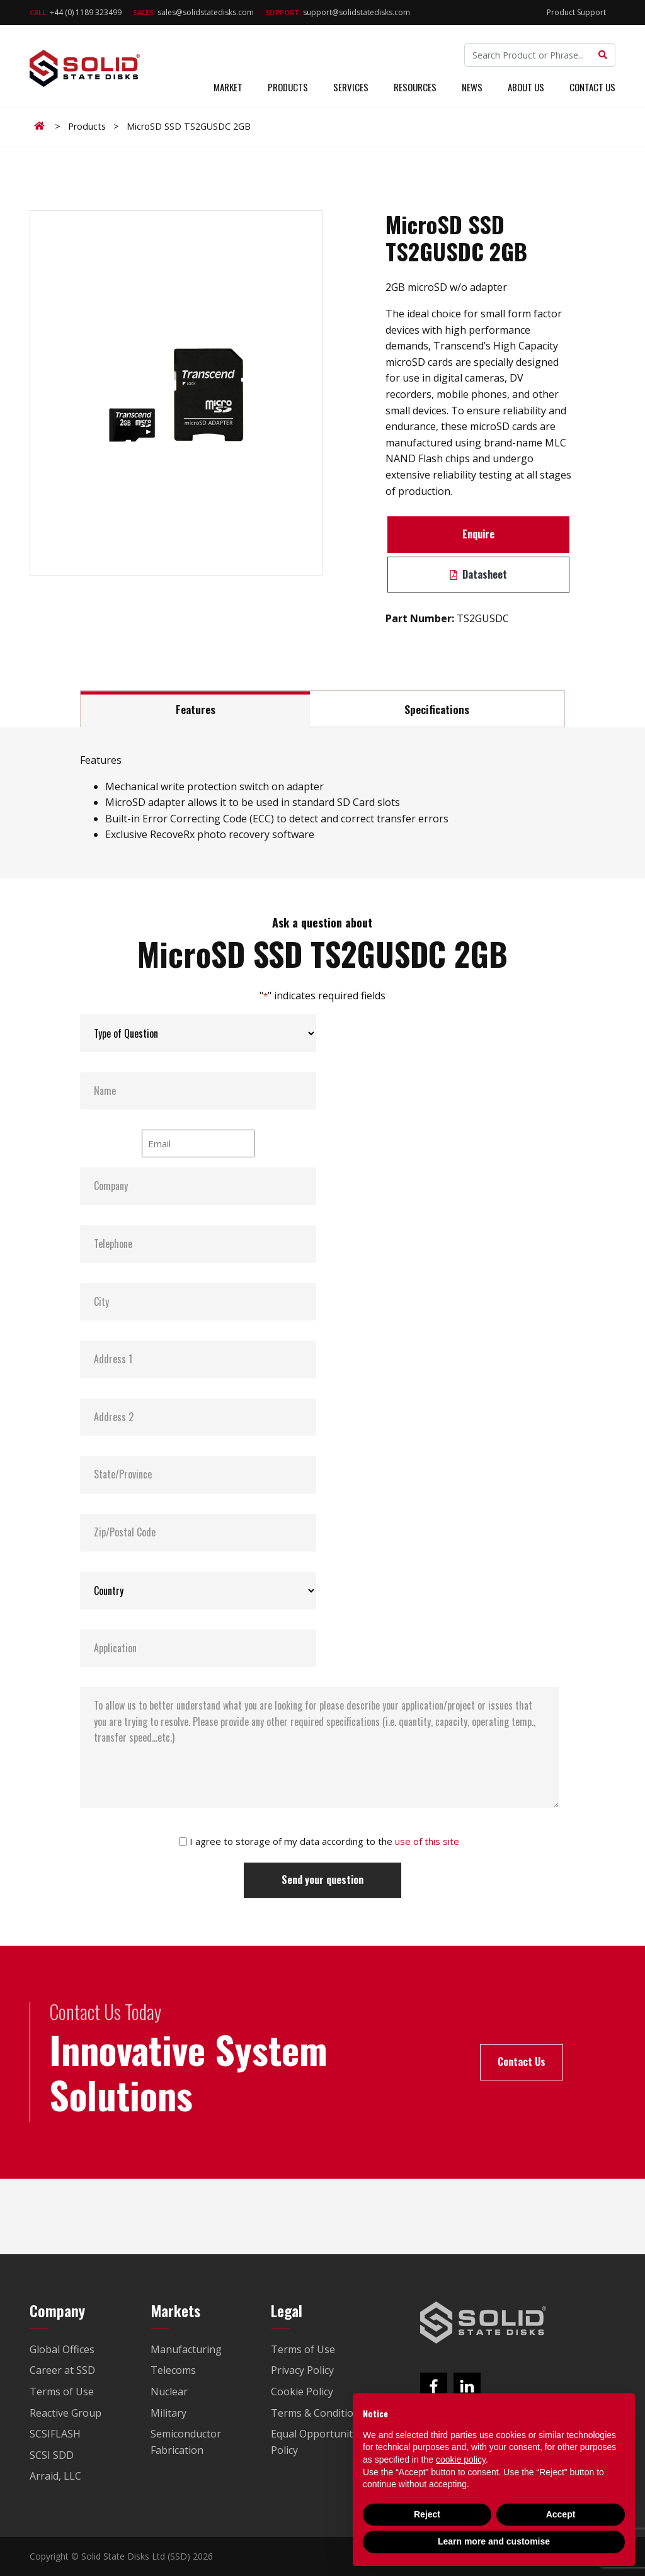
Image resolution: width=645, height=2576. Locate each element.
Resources (415, 87)
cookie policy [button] (461, 2459)
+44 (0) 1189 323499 (76, 12)
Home (41, 125)
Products (288, 87)
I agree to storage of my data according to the (324, 1841)
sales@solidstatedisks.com (193, 12)
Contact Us (592, 87)
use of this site (427, 1841)
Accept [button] (561, 2514)
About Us (526, 87)
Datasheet (478, 574)
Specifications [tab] (436, 709)
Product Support (576, 12)
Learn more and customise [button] (494, 2541)
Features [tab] (195, 709)
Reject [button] (427, 2514)
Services (350, 87)
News (472, 87)
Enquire (478, 534)
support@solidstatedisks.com (337, 12)
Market (228, 87)
